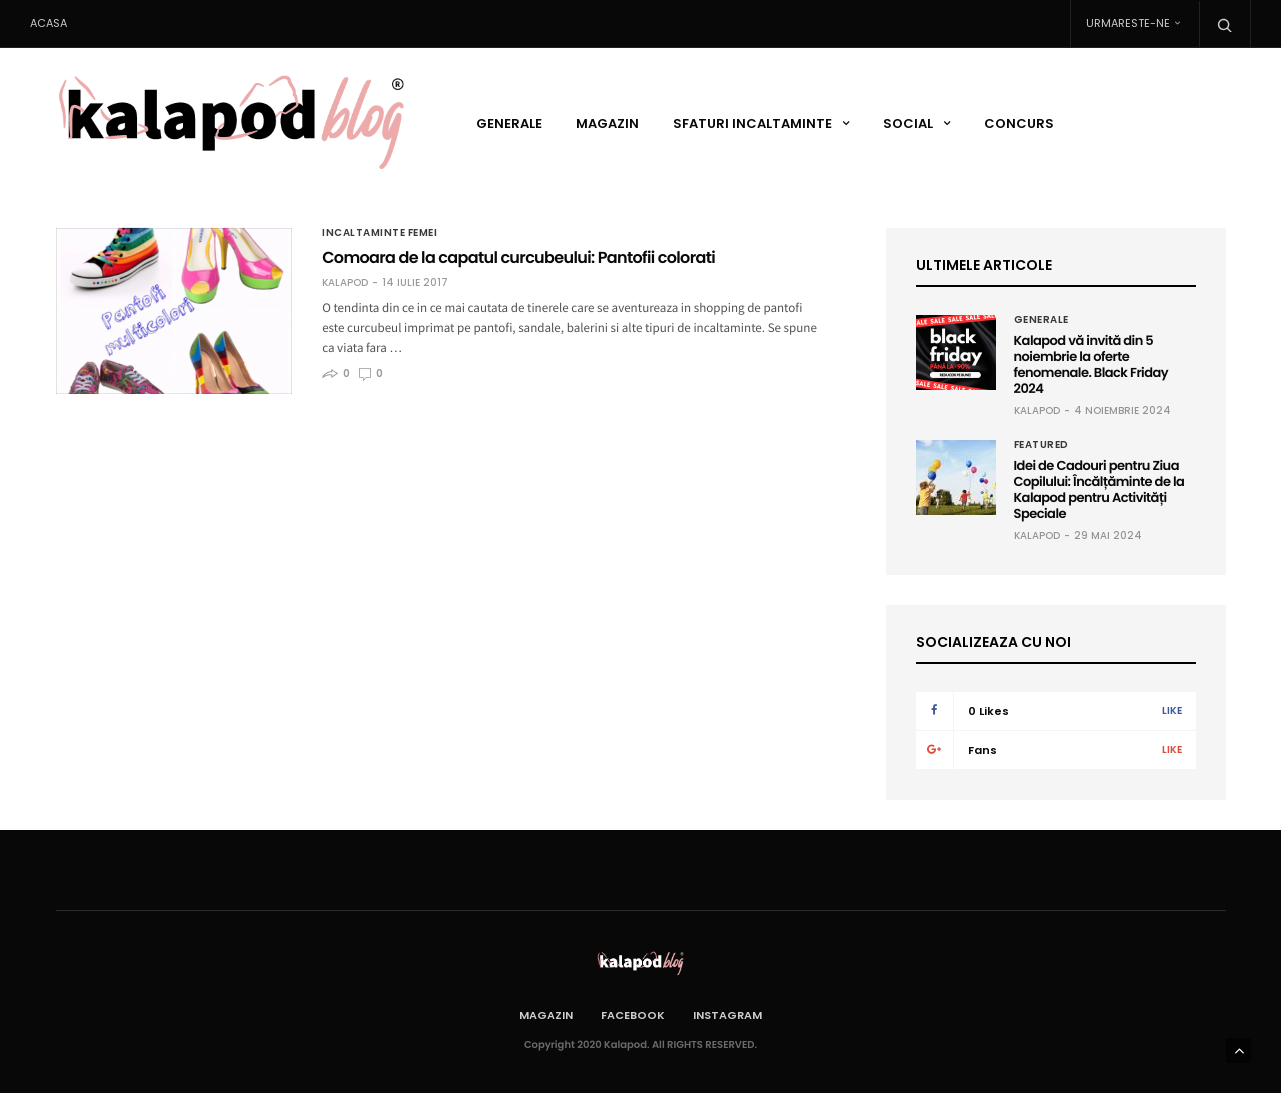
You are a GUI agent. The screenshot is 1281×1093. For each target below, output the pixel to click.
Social (908, 123)
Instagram (727, 1015)
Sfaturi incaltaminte (752, 123)
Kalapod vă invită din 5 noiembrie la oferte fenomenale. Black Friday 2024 (1091, 364)
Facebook (633, 1015)
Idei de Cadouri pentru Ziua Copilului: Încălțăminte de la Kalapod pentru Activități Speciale (1099, 489)
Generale (509, 123)
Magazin (607, 123)
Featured (1041, 445)
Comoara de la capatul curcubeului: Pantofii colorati (518, 257)
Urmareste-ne (1128, 23)
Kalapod (345, 283)
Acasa (48, 23)
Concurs (1019, 123)
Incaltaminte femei (379, 233)
